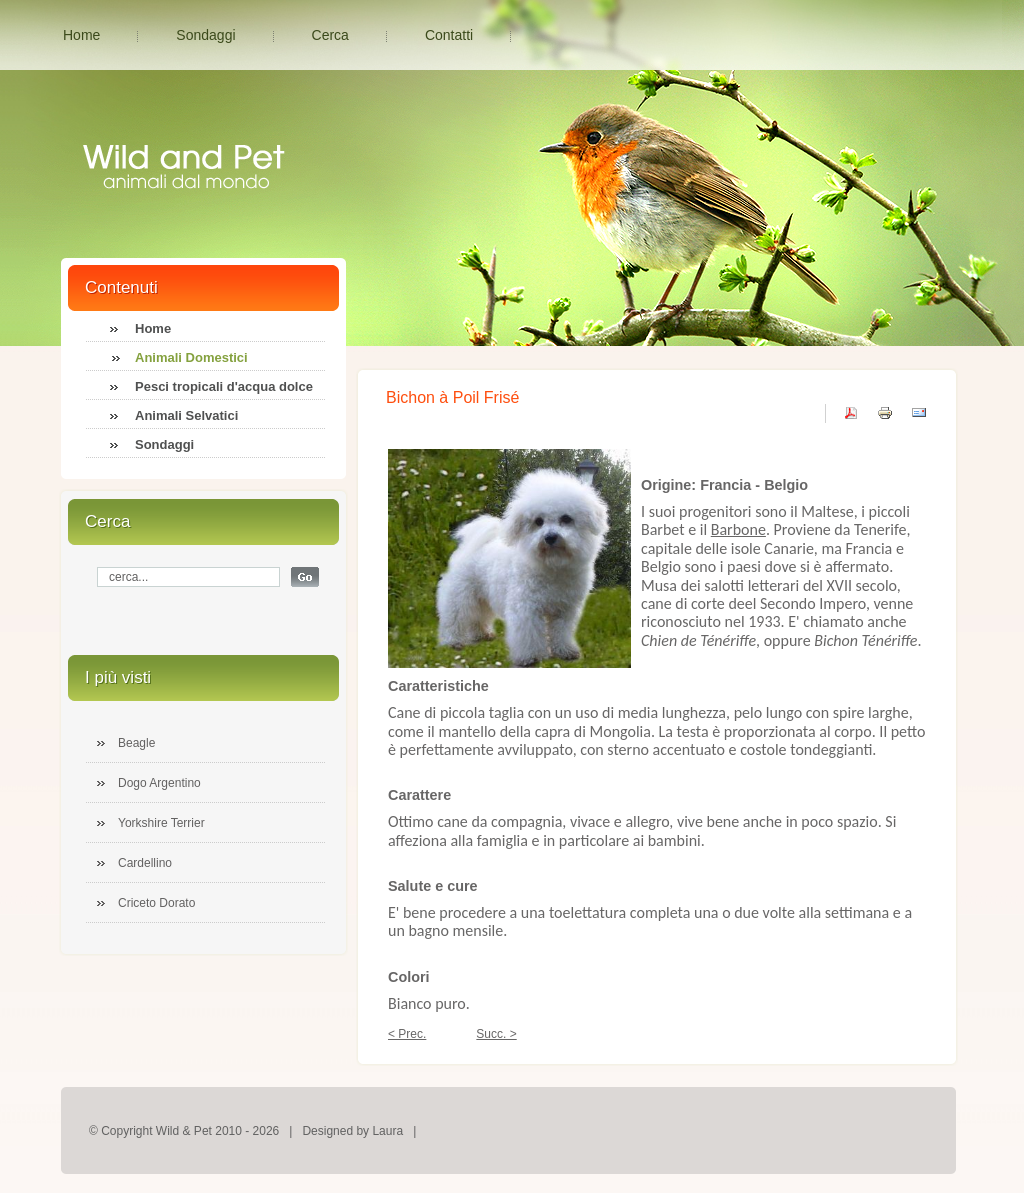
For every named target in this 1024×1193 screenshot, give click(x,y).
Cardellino (145, 863)
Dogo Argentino (159, 783)
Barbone (738, 529)
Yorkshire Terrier (161, 823)
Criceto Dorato (156, 903)
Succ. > (496, 1034)
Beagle (136, 743)
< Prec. (407, 1034)
